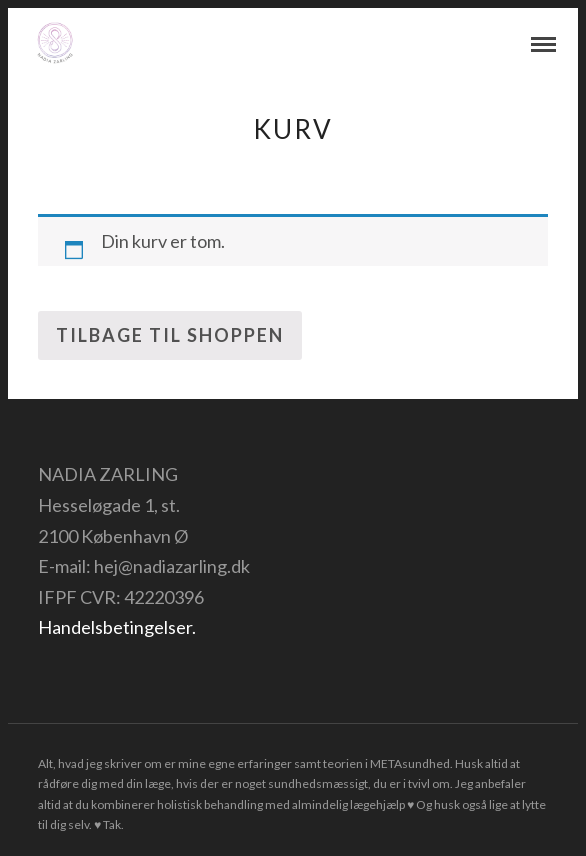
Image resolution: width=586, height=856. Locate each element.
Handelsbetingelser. (117, 627)
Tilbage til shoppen (170, 335)
